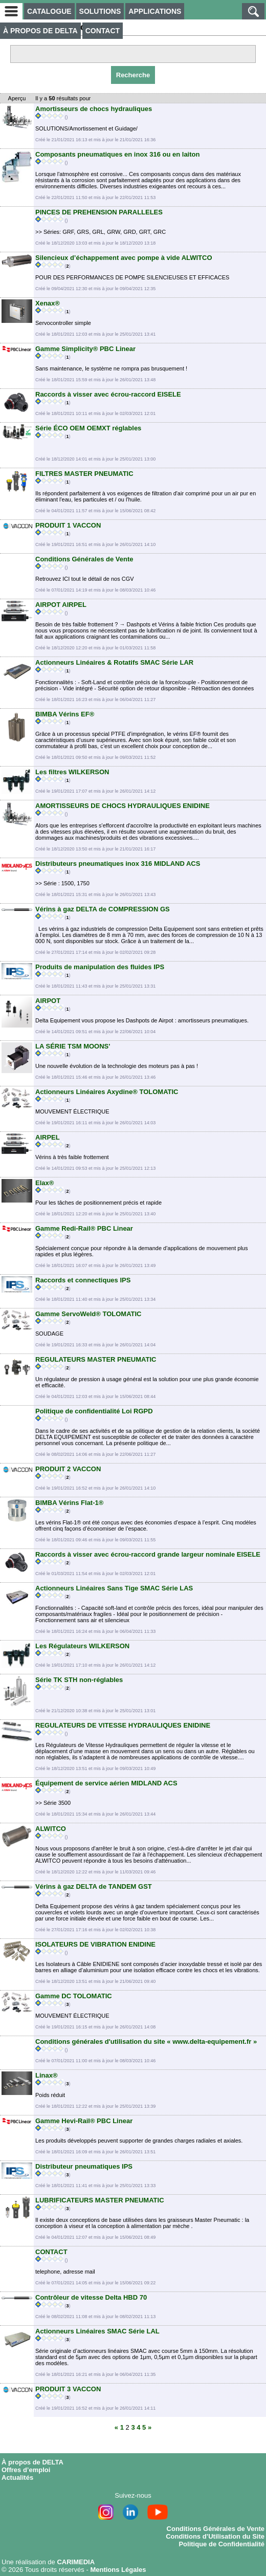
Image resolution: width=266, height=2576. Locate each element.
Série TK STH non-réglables (79, 1680)
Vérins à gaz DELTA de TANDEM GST (93, 1886)
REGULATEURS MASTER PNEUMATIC (95, 1359)
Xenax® (47, 303)
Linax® (46, 2075)
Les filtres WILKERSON (72, 772)
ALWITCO (50, 1828)
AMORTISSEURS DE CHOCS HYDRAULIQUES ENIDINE (122, 806)
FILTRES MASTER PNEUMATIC (84, 473)
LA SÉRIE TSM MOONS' (72, 1046)
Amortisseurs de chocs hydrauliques (93, 109)
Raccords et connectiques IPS (82, 1280)
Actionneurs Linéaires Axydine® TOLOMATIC (107, 1092)
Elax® (44, 1183)
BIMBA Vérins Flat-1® (69, 1503)
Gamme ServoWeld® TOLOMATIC (88, 1314)
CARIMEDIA (76, 2562)
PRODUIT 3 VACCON (68, 2389)
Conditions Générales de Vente (84, 559)
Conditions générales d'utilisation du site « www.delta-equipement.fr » (146, 2041)
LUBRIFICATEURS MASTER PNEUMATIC (99, 2200)
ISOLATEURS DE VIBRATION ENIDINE (95, 1944)
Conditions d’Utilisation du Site (215, 2536)
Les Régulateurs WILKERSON (82, 1646)
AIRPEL (47, 1137)
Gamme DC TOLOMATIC (73, 1996)
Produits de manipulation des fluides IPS (99, 967)
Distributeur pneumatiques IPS (83, 2166)
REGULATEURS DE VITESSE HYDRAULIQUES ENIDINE (122, 1725)
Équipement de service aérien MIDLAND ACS (106, 1783)
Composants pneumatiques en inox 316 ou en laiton (117, 154)
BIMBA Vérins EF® (64, 714)
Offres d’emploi (26, 2470)
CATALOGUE (49, 11)
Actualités (17, 2477)
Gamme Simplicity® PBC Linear (85, 349)
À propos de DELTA (32, 2462)
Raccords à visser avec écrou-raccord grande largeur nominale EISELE (147, 1554)
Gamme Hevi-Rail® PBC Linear (83, 2121)
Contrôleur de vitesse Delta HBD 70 (91, 2297)
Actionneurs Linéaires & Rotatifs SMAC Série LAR (114, 662)
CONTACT (102, 31)
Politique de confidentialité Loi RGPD (94, 1411)
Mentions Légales (118, 2569)
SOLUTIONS (100, 11)
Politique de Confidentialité (221, 2544)
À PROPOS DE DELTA (40, 31)
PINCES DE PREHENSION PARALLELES (99, 212)
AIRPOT (47, 1001)
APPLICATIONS (154, 11)
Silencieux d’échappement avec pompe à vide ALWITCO (123, 257)
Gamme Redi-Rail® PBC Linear (84, 1228)
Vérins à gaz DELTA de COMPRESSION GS (102, 909)
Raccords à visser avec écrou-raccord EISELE (108, 394)
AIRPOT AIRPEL (60, 604)
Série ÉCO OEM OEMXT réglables (88, 428)
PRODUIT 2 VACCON (68, 1469)
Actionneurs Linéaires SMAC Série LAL (97, 2331)
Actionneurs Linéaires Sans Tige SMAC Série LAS (114, 1588)
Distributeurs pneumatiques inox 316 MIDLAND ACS (117, 863)
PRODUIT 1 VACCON (68, 525)
